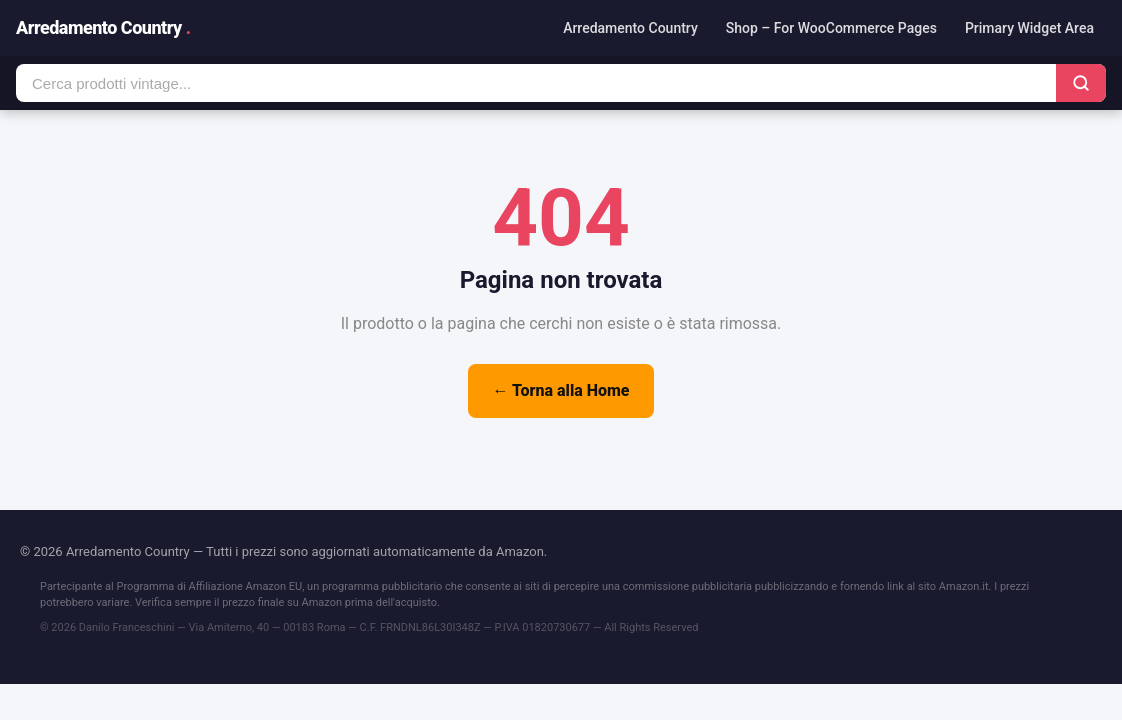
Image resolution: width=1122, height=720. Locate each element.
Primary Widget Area (1029, 28)
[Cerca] (1081, 83)
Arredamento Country (103, 27)
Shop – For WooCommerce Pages (831, 28)
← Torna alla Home (560, 390)
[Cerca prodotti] (536, 83)
